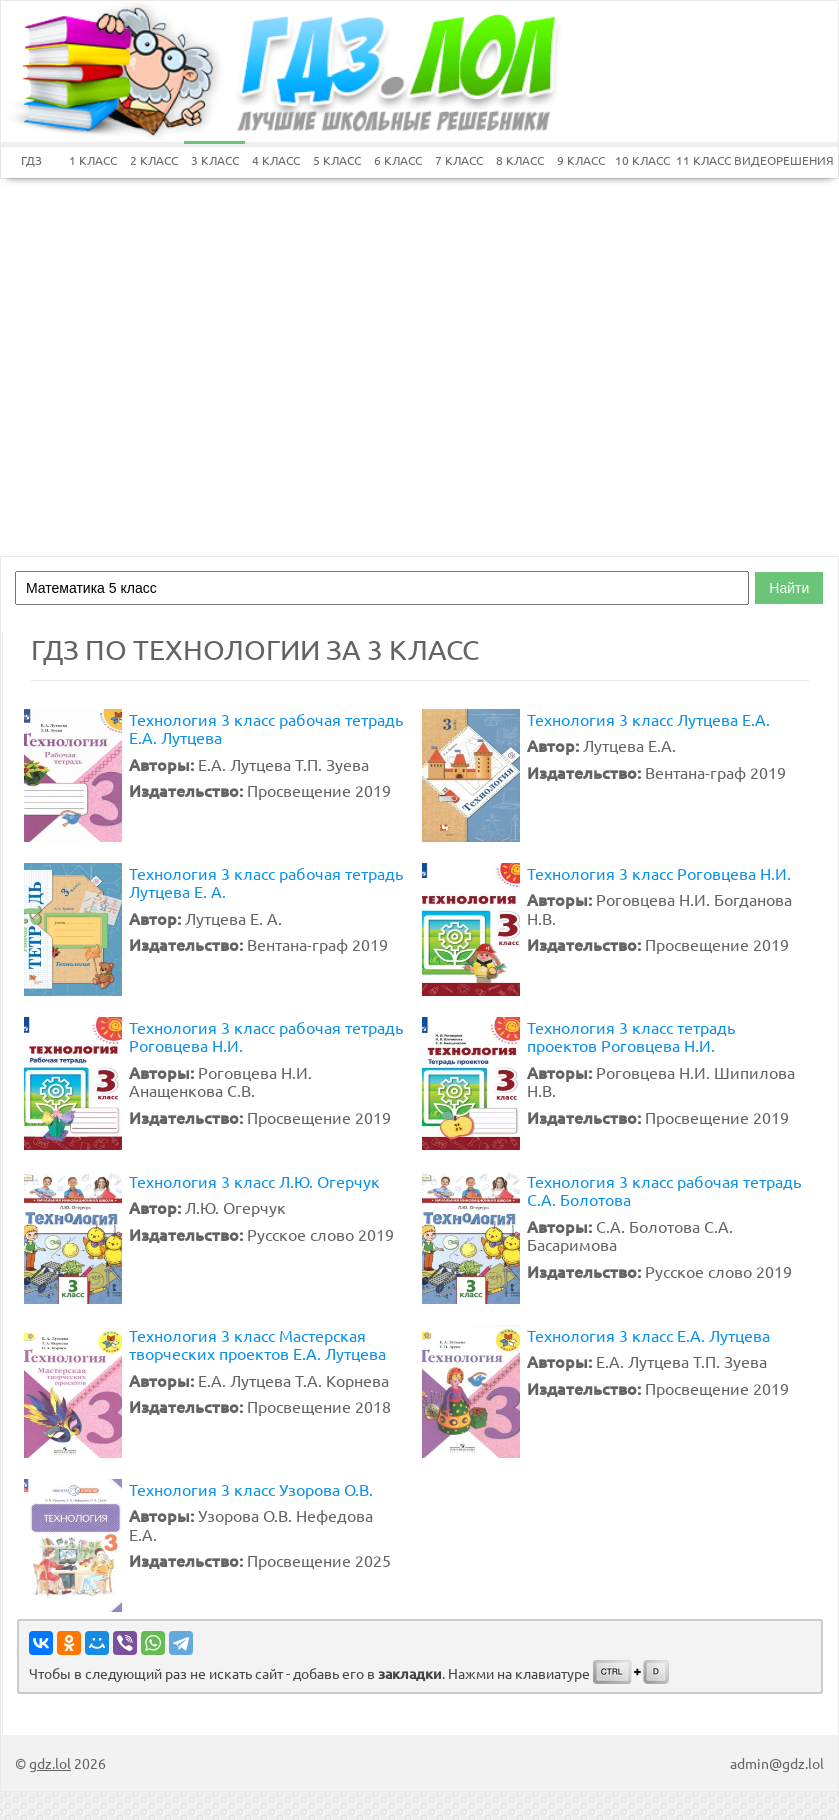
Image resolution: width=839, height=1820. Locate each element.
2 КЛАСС (154, 160)
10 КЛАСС (642, 160)
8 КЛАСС (520, 160)
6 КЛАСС (398, 160)
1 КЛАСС (93, 160)
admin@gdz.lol (777, 1763)
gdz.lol (50, 1763)
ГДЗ (31, 160)
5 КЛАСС (337, 160)
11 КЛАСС (703, 160)
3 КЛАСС (215, 160)
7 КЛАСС (459, 160)
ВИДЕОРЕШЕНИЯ (764, 160)
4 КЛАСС (276, 160)
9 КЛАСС (581, 160)
